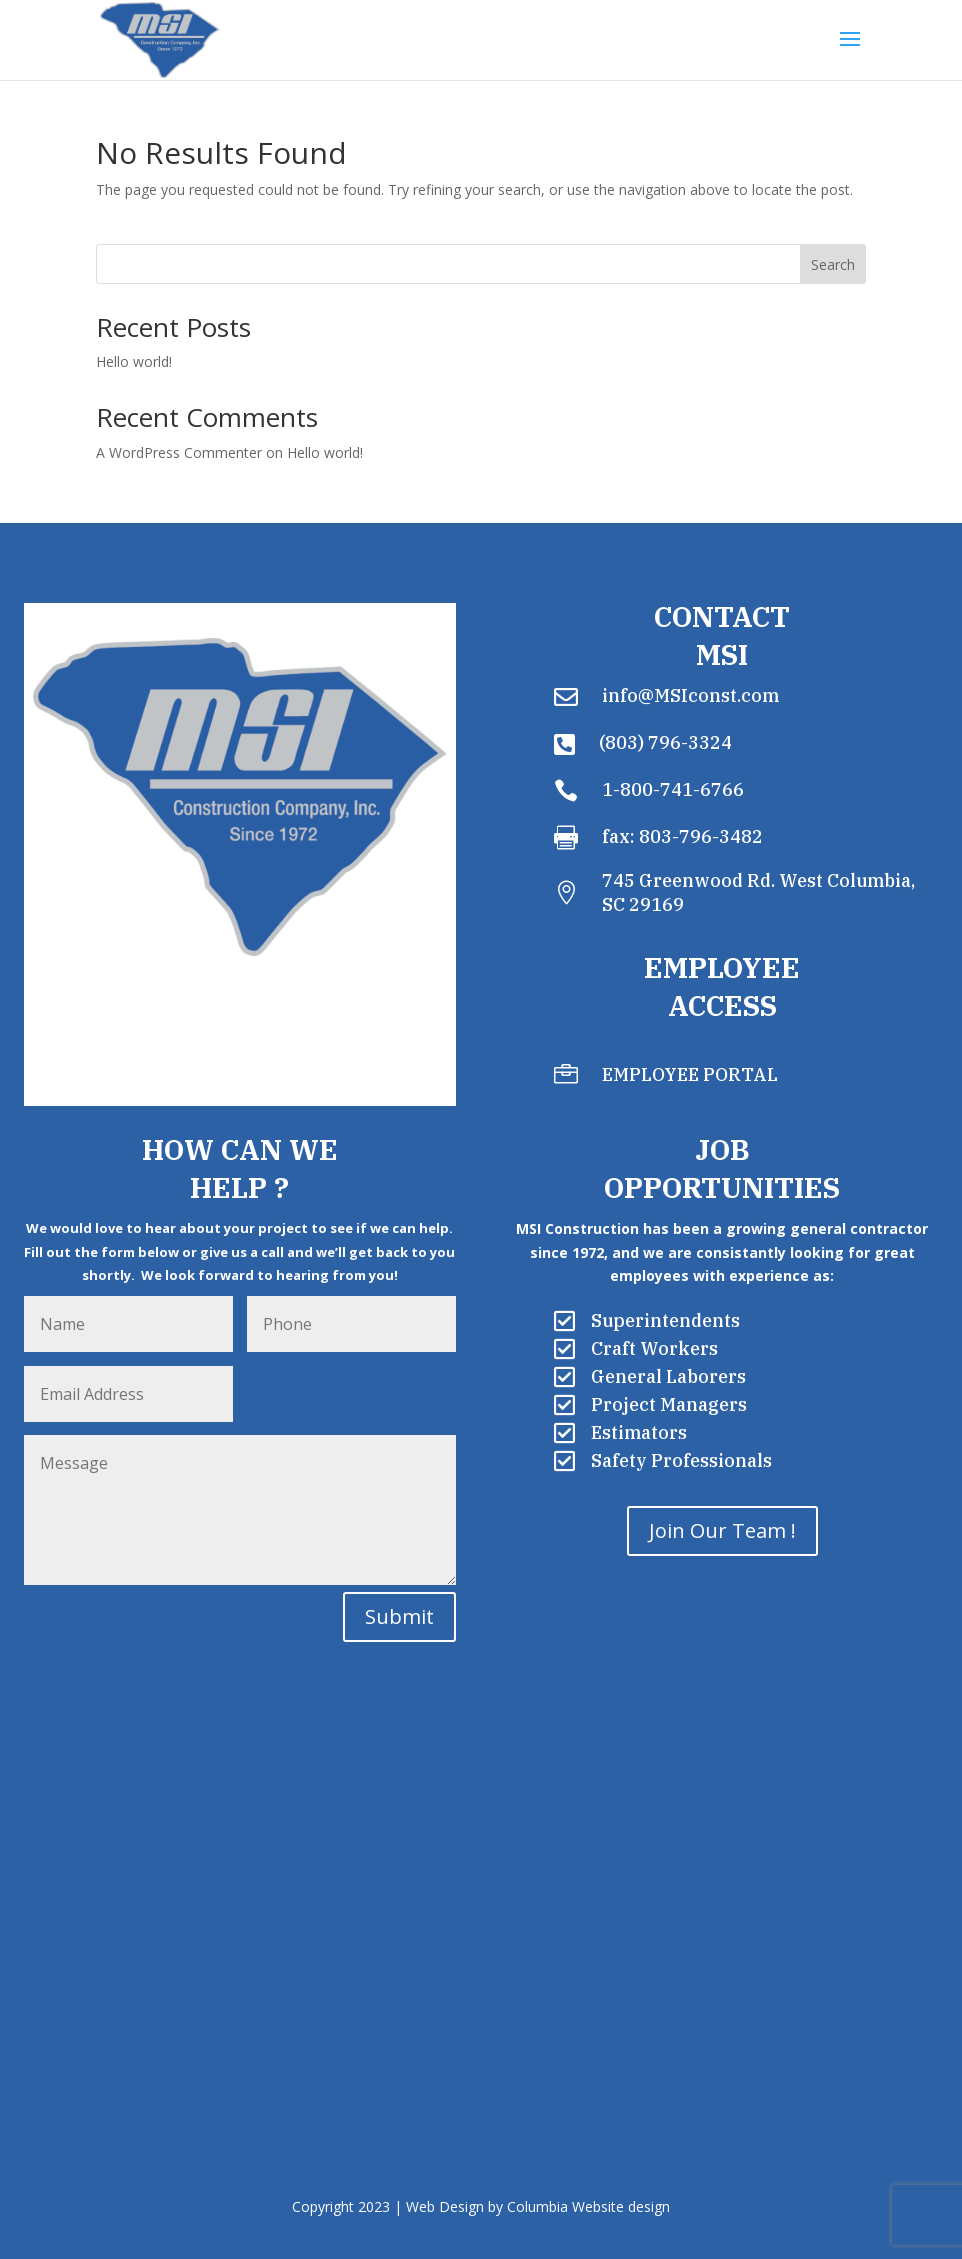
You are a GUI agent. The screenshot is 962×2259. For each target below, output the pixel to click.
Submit (399, 1616)
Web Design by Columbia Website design (538, 2206)
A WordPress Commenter (179, 452)
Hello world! (134, 361)
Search (833, 264)
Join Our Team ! (722, 1530)
